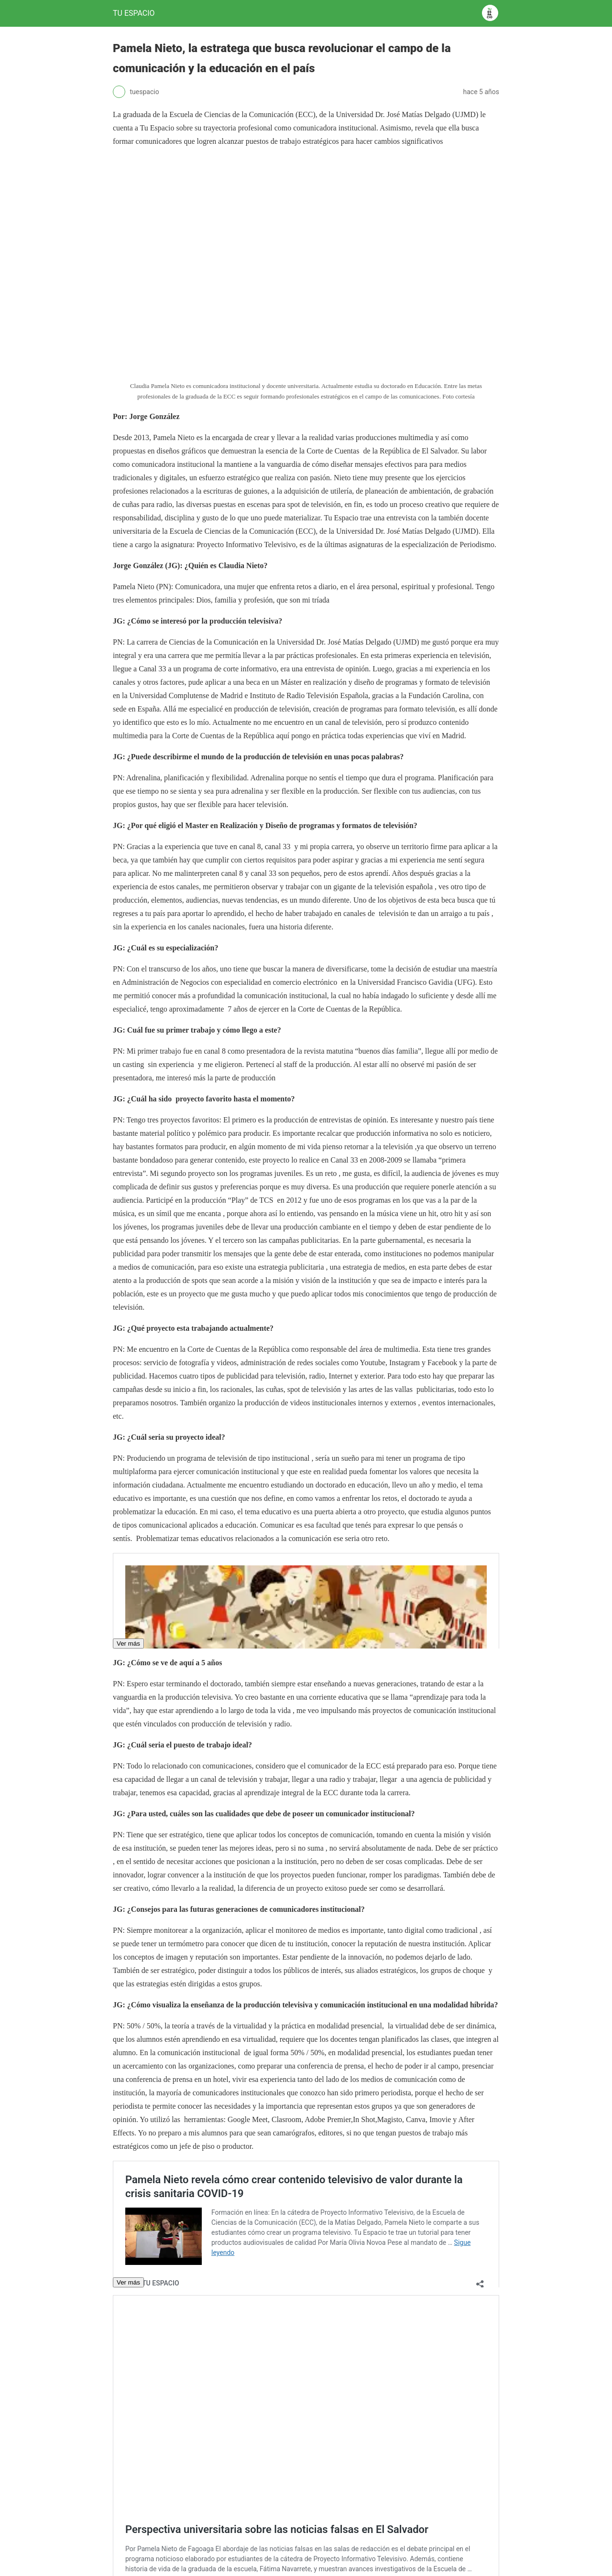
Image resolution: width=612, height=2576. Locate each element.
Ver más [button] (128, 1643)
